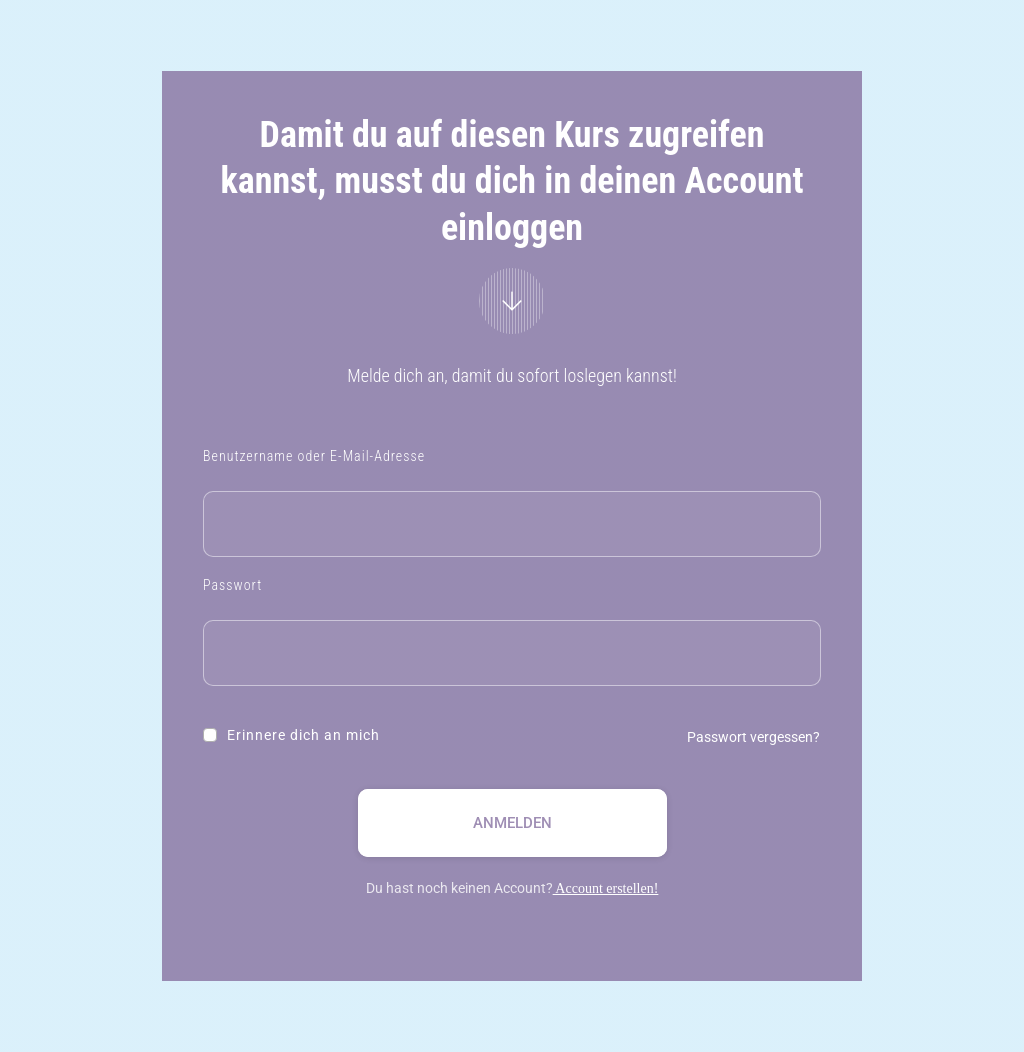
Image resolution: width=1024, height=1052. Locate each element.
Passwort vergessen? (753, 737)
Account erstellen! (606, 888)
